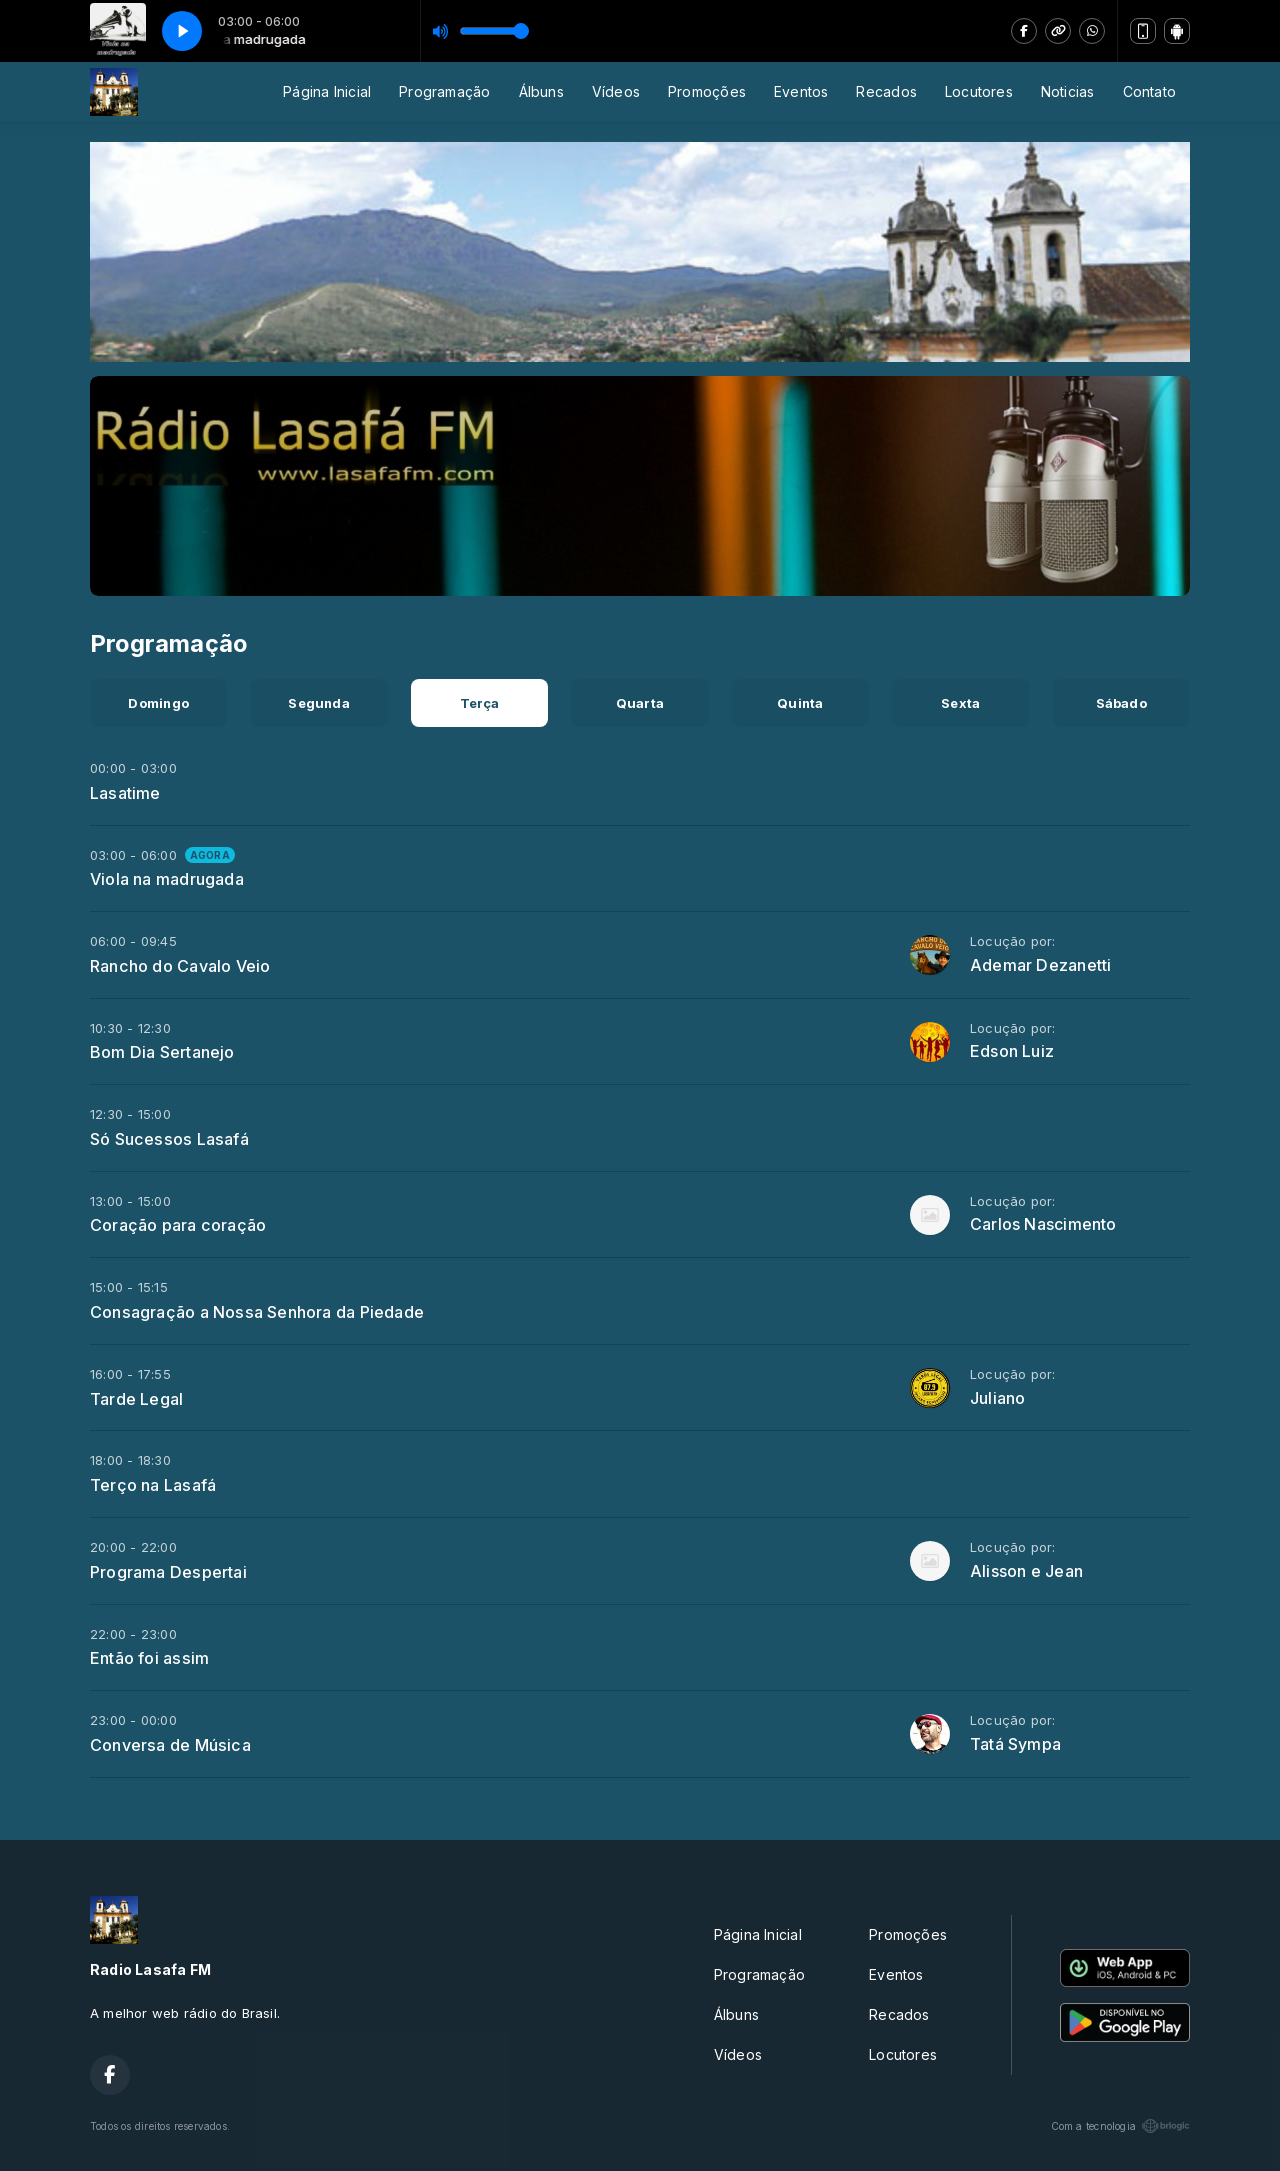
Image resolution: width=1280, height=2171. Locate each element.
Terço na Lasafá (153, 1485)
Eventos (801, 91)
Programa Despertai (168, 1572)
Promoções (707, 91)
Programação (444, 91)
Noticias (1068, 91)
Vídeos (616, 91)
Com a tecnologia (1120, 2126)
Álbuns (541, 91)
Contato (1149, 91)
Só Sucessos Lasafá (169, 1139)
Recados (886, 91)
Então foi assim (149, 1658)
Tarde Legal (136, 1399)
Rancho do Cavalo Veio (180, 966)
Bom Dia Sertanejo (162, 1052)
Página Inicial (327, 91)
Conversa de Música (170, 1745)
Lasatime (125, 793)
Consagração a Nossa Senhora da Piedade (257, 1312)
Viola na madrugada (167, 879)
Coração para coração (178, 1225)
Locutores (979, 91)
